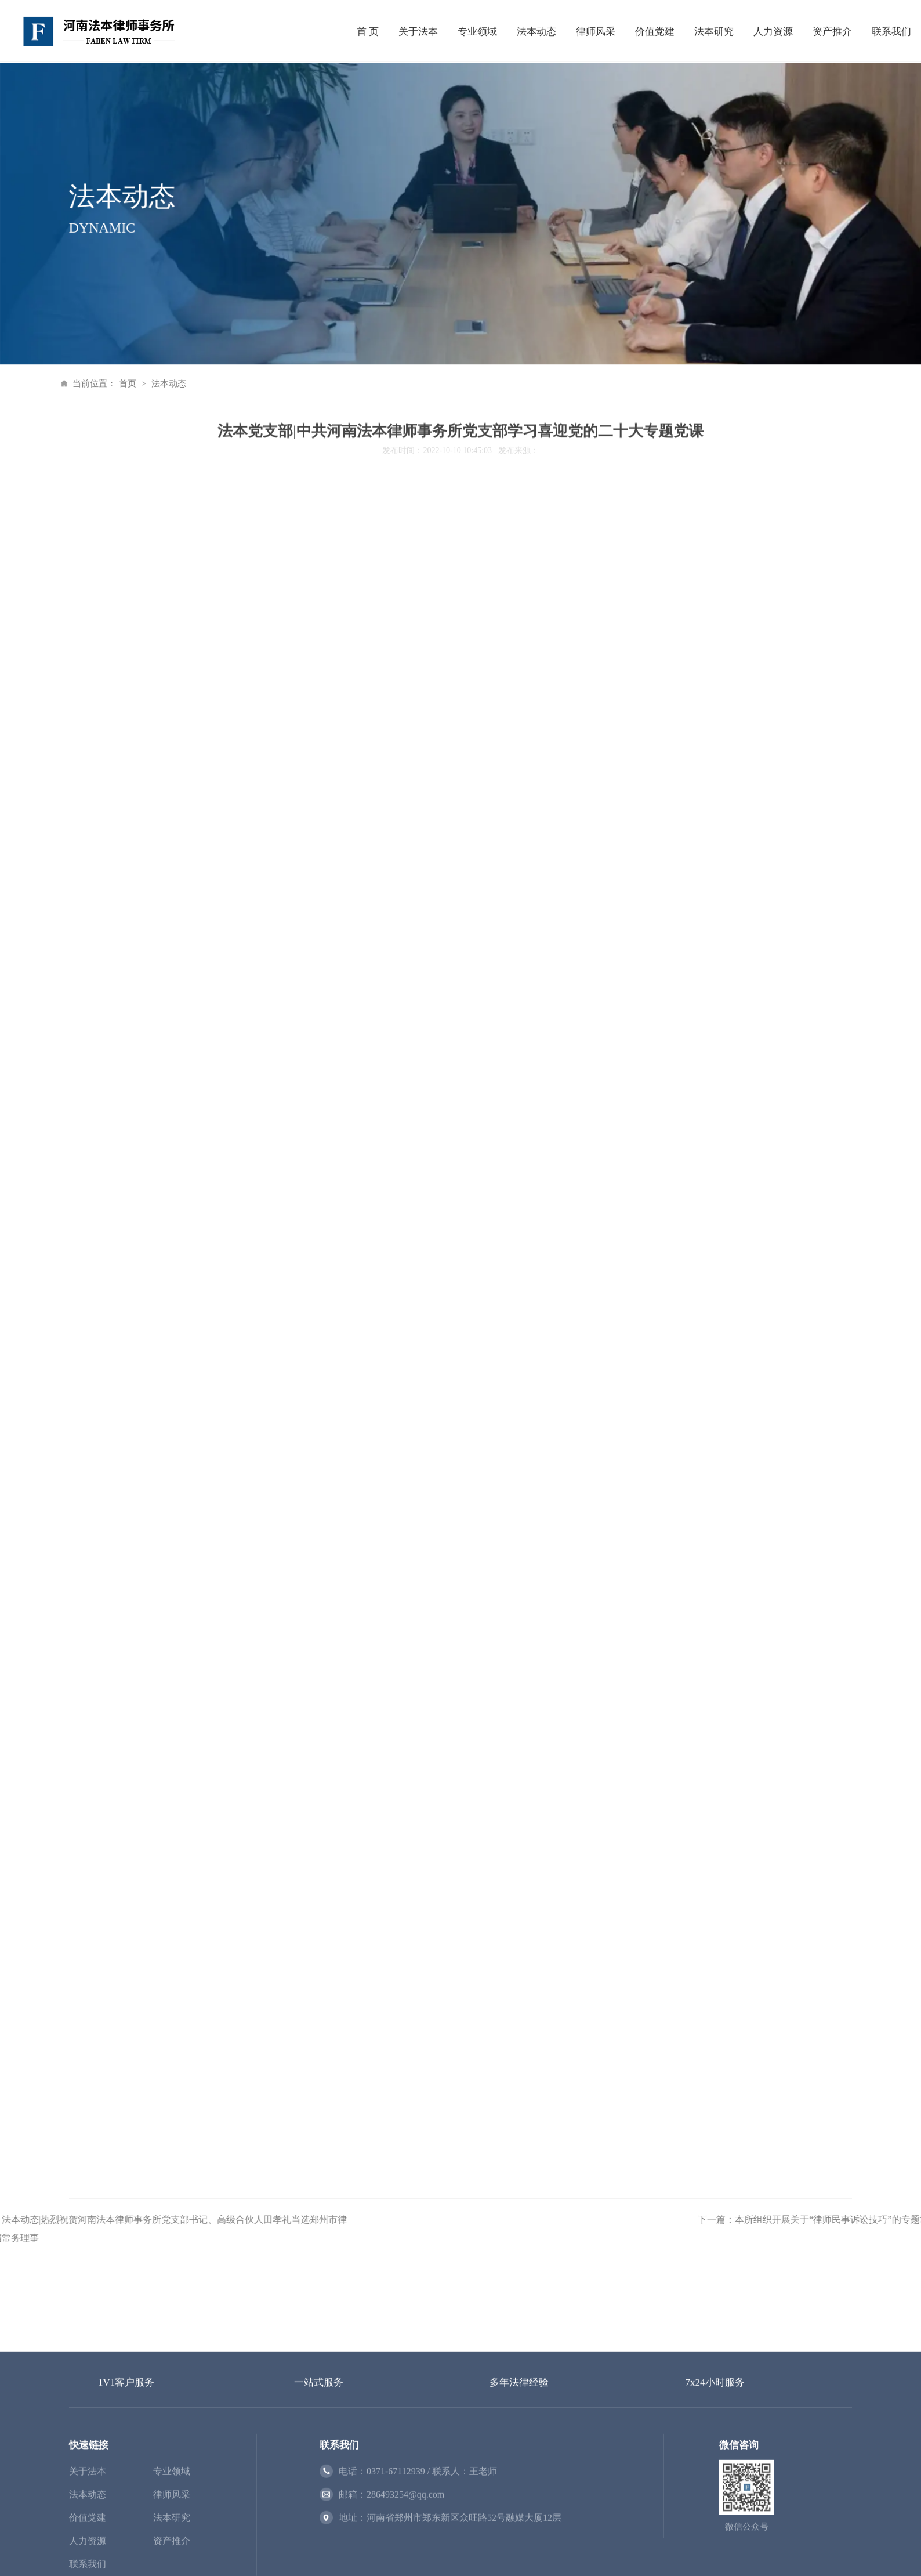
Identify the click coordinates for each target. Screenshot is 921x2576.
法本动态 (536, 28)
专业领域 (477, 28)
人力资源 (773, 28)
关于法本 (418, 28)
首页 (95, 383)
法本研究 (714, 28)
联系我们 (891, 28)
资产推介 (832, 28)
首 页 (368, 28)
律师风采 (595, 28)
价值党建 (655, 28)
